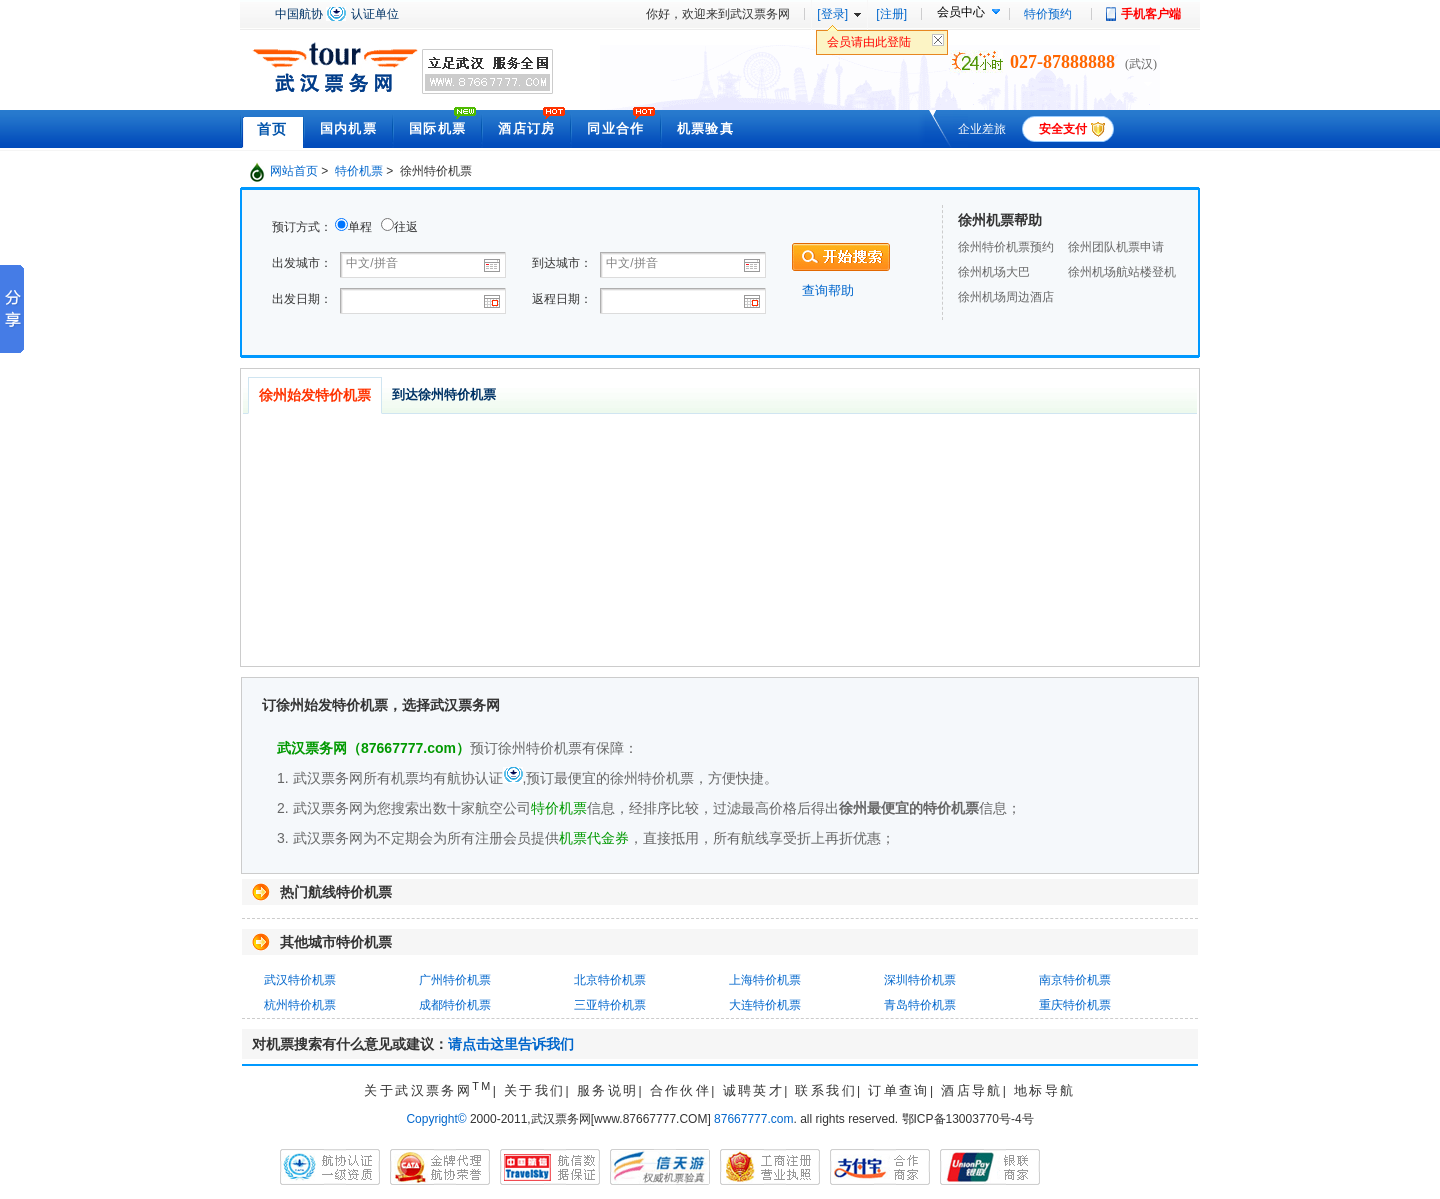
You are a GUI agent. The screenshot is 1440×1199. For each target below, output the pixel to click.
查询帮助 (828, 290)
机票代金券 (594, 838)
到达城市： (562, 263)
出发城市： (302, 263)
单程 (360, 227)
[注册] (891, 14)
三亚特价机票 (610, 1005)
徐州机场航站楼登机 (1122, 272)
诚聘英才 (754, 1090)
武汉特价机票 (300, 980)
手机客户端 (1151, 14)
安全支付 (1063, 129)
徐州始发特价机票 (315, 395)
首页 (272, 129)
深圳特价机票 (920, 980)
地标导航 (1045, 1090)
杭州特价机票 (300, 1005)
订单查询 (899, 1090)
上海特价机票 (765, 980)
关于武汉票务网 (428, 1090)
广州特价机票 (455, 980)
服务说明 (608, 1090)
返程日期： (562, 299)
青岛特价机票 (920, 1005)
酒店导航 (972, 1090)
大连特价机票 (765, 1005)
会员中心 (961, 12)
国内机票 (348, 128)
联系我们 (826, 1090)
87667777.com (753, 1119)
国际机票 (437, 128)
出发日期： (302, 299)
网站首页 (294, 171)
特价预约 (1048, 14)
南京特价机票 (1075, 980)
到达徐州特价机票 (444, 394)
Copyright (436, 1119)
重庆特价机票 (1075, 1005)
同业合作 (615, 128)
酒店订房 (526, 128)
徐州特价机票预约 (1006, 247)
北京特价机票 (610, 980)
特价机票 (359, 171)
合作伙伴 (681, 1090)
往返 (406, 227)
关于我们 (535, 1090)
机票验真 (705, 128)
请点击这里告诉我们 (511, 1044)
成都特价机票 (455, 1005)
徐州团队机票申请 (1116, 247)
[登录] (832, 14)
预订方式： (302, 227)
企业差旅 (982, 129)
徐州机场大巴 (994, 272)
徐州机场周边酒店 (1006, 297)
